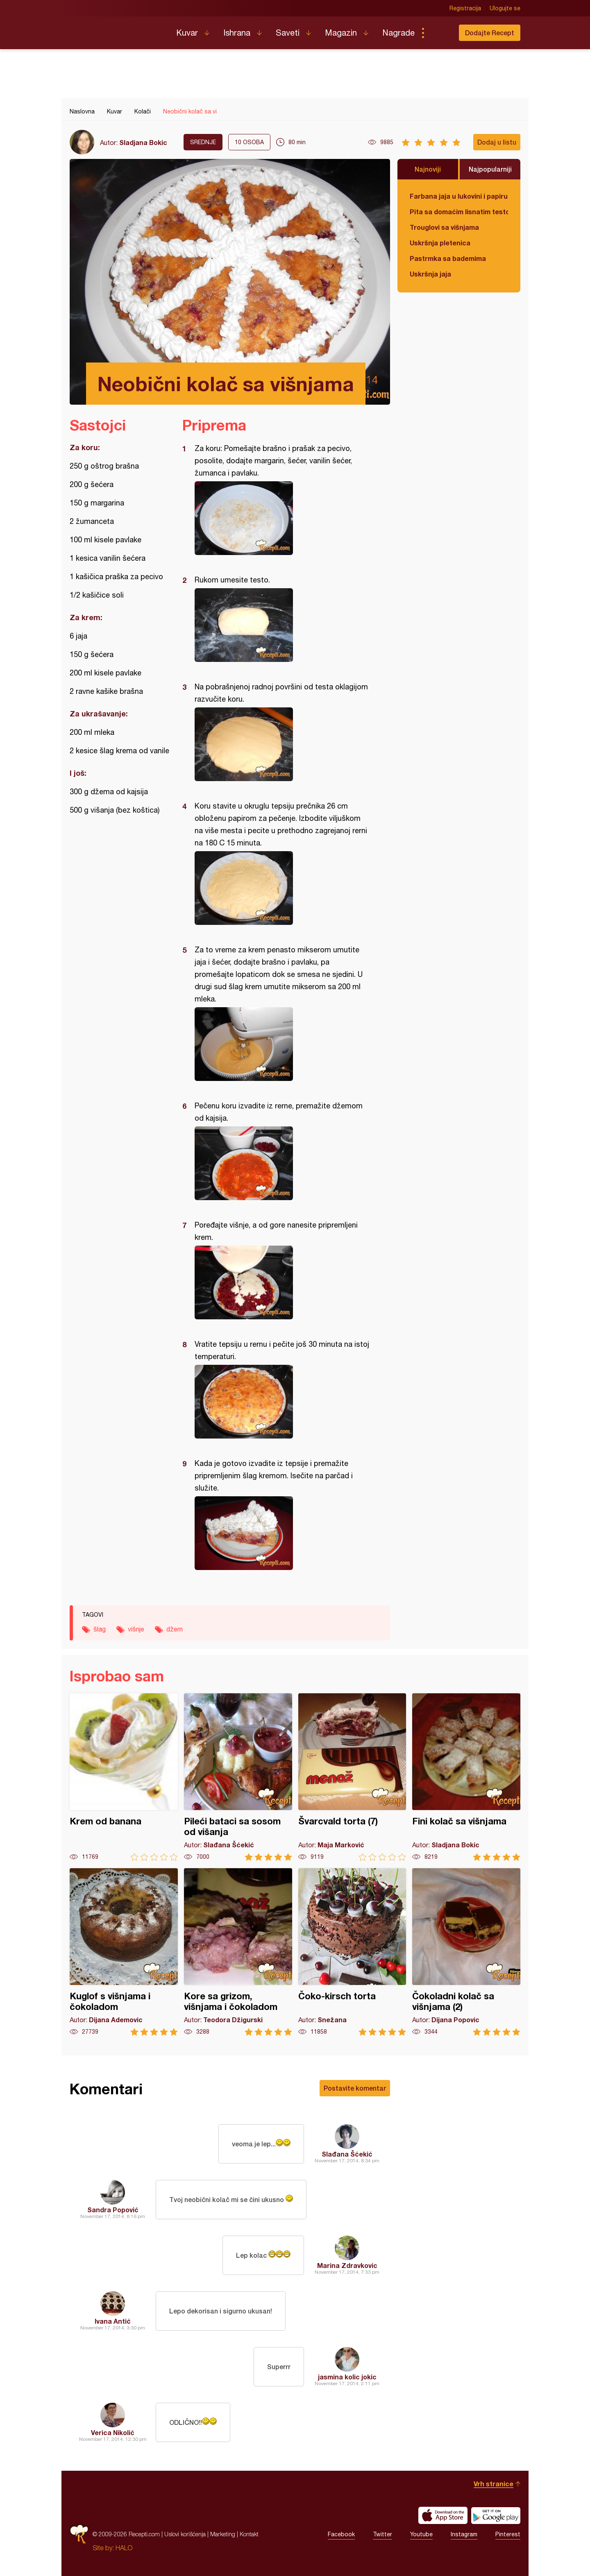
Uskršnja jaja (430, 274)
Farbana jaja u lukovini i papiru (459, 196)
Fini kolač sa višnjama (466, 1777)
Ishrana (236, 32)
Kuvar (187, 32)
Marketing (222, 2534)
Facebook (341, 2534)
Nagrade (398, 32)
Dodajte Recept (489, 32)
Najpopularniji (490, 169)
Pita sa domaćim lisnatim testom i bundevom (459, 211)
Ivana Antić (113, 2321)
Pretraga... (439, 33)
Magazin (341, 32)
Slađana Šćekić (347, 2154)
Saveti (288, 32)
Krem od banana (124, 1777)
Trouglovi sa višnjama (444, 227)
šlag (99, 1629)
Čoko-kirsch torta (352, 1952)
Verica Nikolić (112, 2432)
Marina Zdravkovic (347, 2265)
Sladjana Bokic (143, 142)
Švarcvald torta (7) (352, 1777)
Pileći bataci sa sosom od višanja (238, 1777)
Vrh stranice (493, 2484)
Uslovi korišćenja (185, 2534)
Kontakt (249, 2534)
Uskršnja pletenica (440, 243)
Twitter (382, 2534)
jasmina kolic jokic (347, 2377)
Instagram (464, 2534)
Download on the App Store (442, 2515)
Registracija (465, 8)
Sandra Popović (112, 2210)
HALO (124, 2547)
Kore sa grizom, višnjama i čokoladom (238, 1952)
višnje (136, 1629)
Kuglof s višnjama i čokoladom (124, 1952)
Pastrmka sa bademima (448, 258)
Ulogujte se (505, 8)
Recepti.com (117, 29)
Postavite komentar (355, 2088)
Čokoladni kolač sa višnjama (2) (466, 1952)
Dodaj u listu (496, 142)
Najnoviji (428, 169)
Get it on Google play (495, 2515)
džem (174, 1629)
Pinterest (507, 2534)
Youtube (421, 2534)
